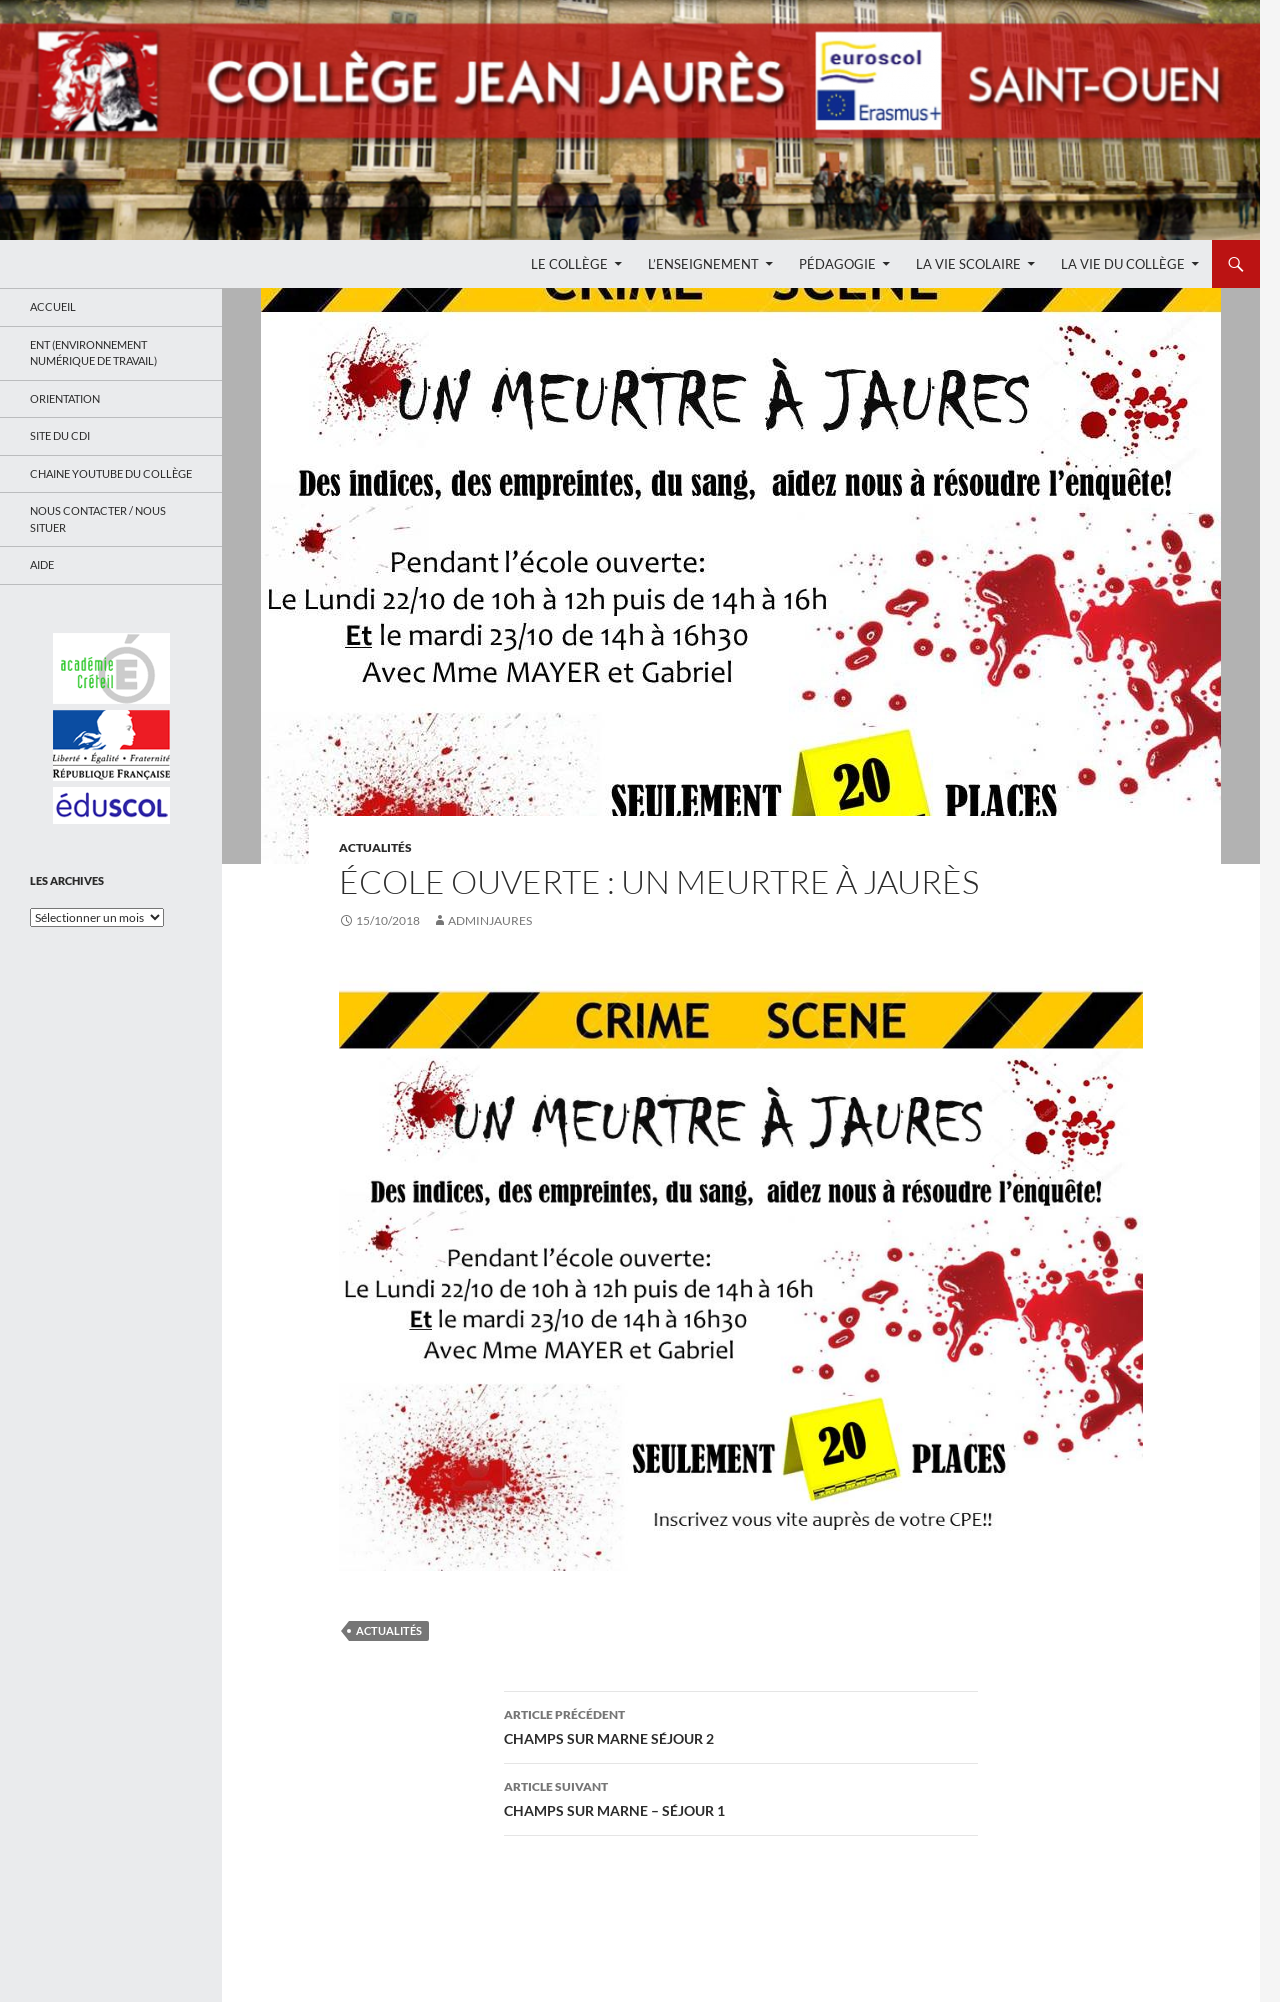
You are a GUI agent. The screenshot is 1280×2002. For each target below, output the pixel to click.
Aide (42, 564)
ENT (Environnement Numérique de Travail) (93, 353)
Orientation (65, 398)
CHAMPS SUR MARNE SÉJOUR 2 (741, 1725)
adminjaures (490, 920)
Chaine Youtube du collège (111, 473)
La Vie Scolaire (968, 264)
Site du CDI (60, 435)
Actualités (375, 847)
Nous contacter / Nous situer (98, 519)
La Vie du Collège (1123, 264)
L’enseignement (703, 264)
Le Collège (569, 264)
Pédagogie (837, 264)
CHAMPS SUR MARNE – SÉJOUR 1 (741, 1797)
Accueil (53, 306)
